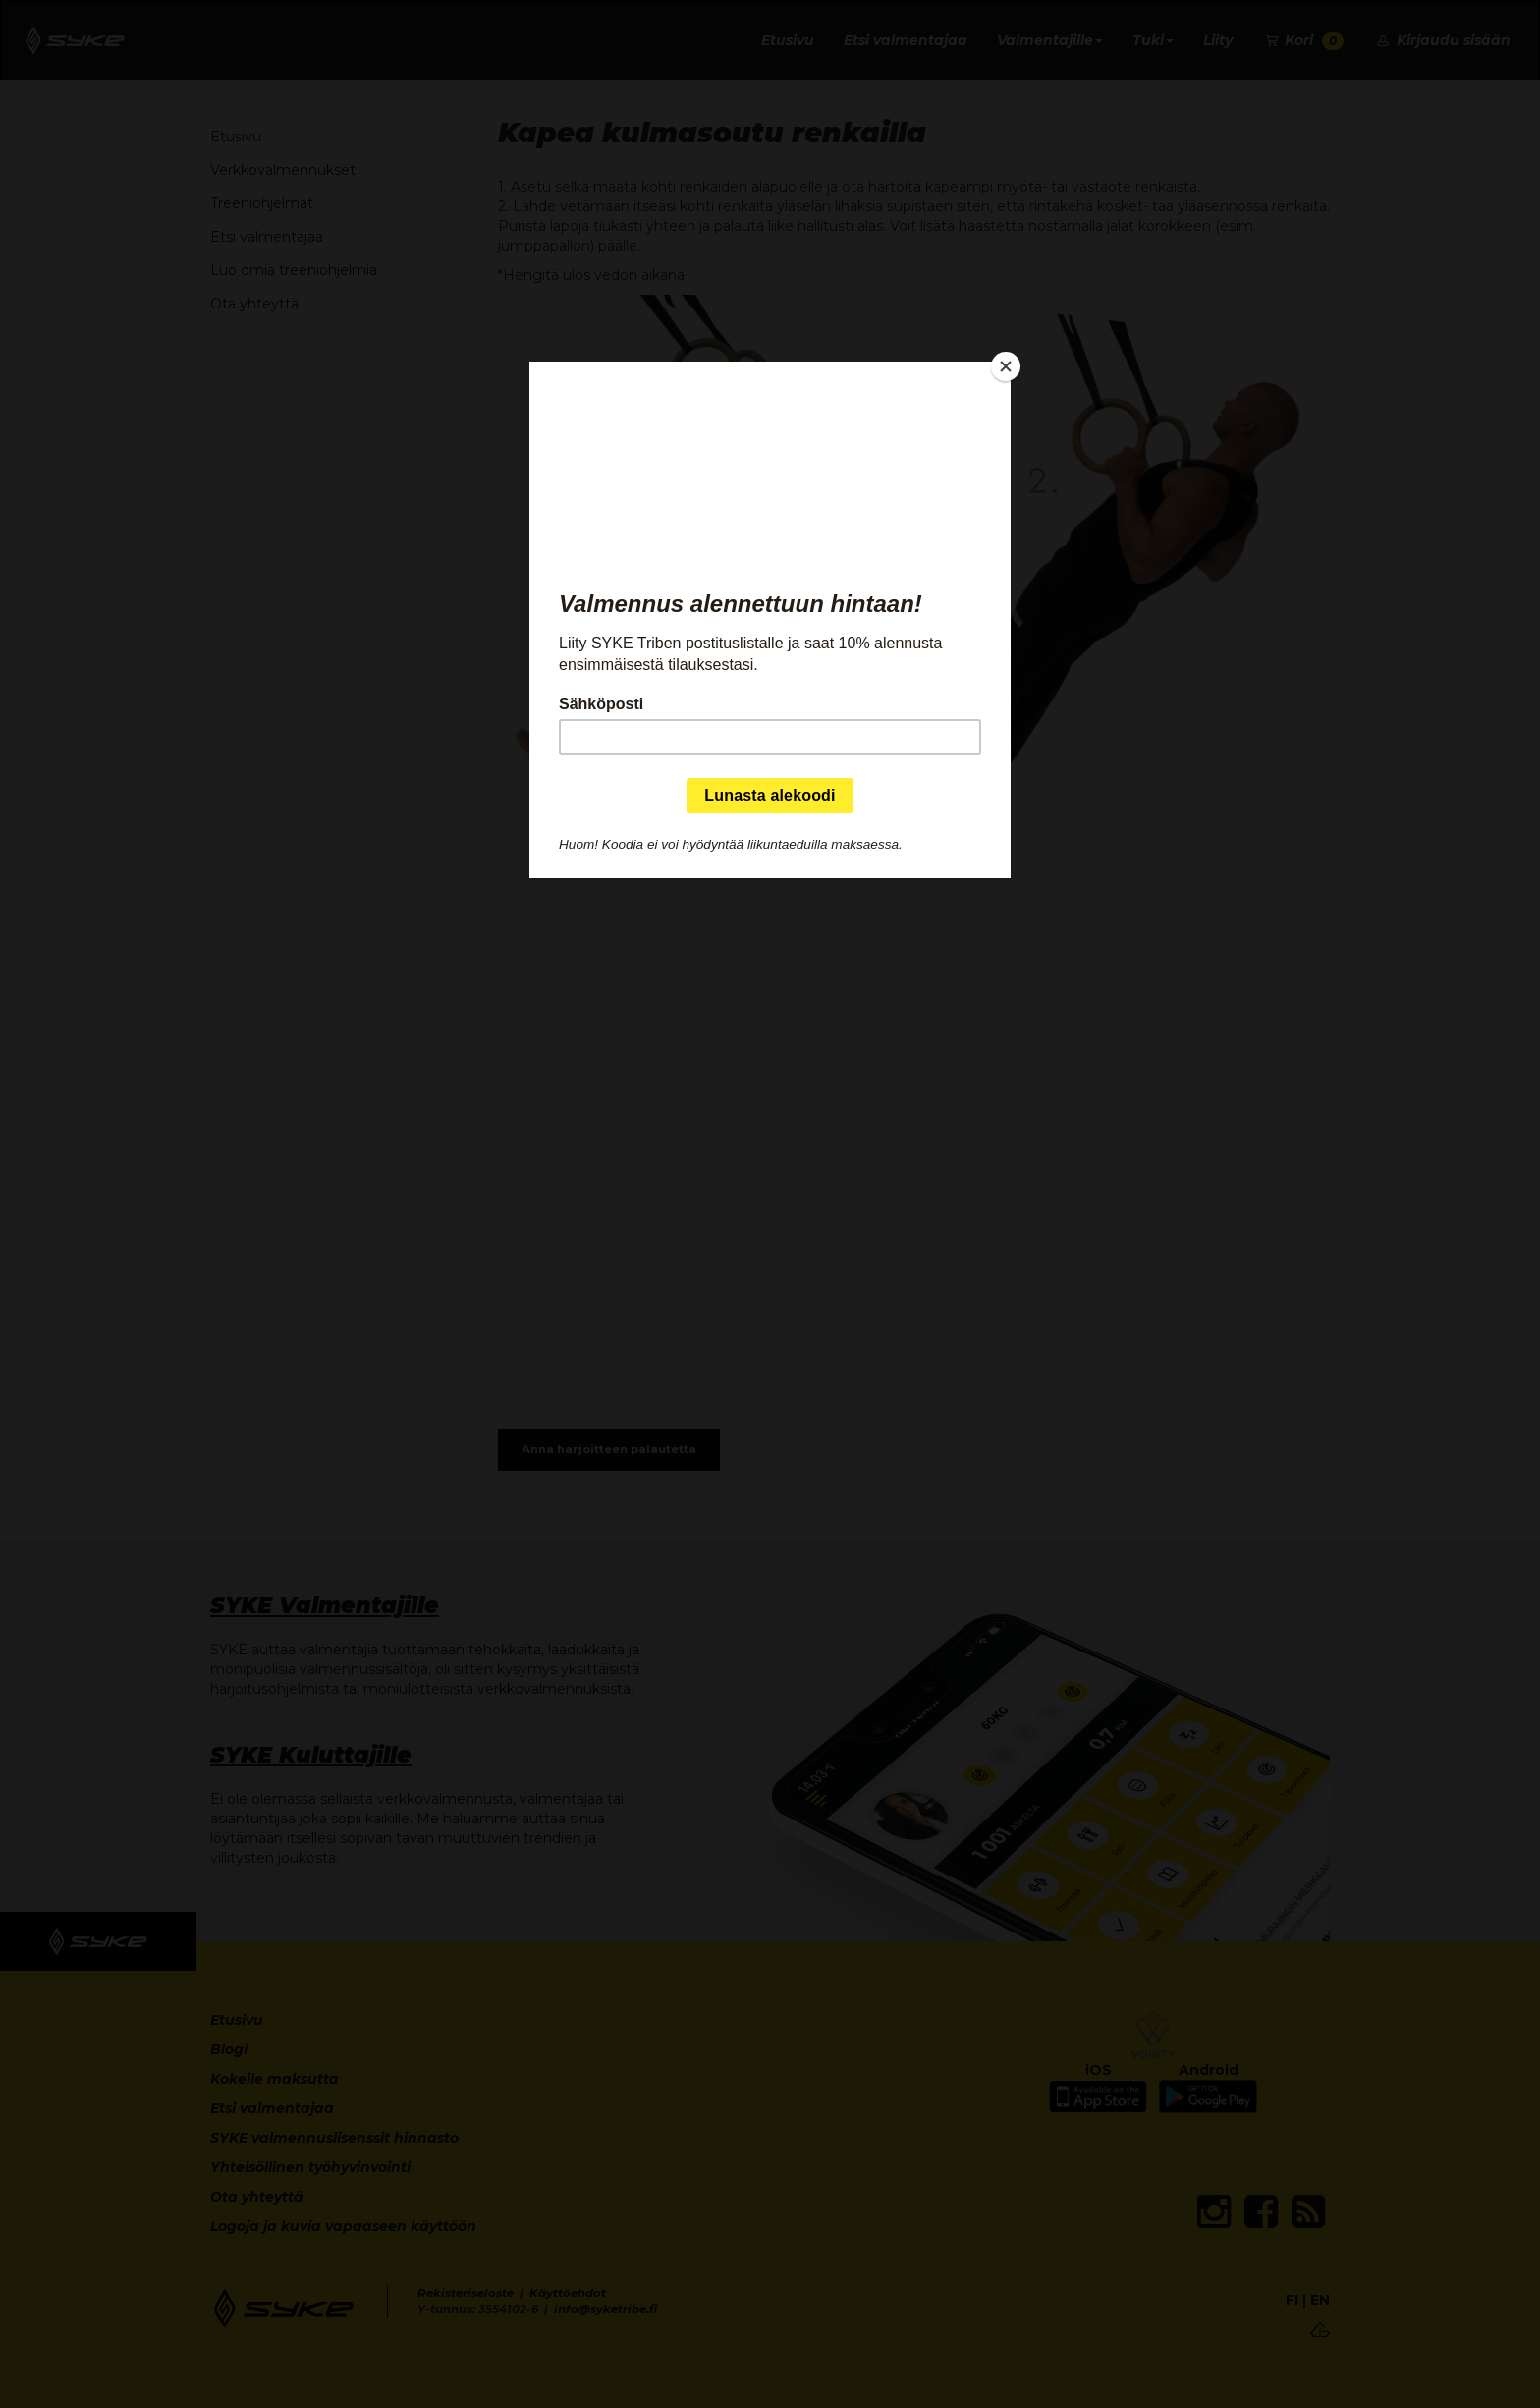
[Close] (1005, 366)
